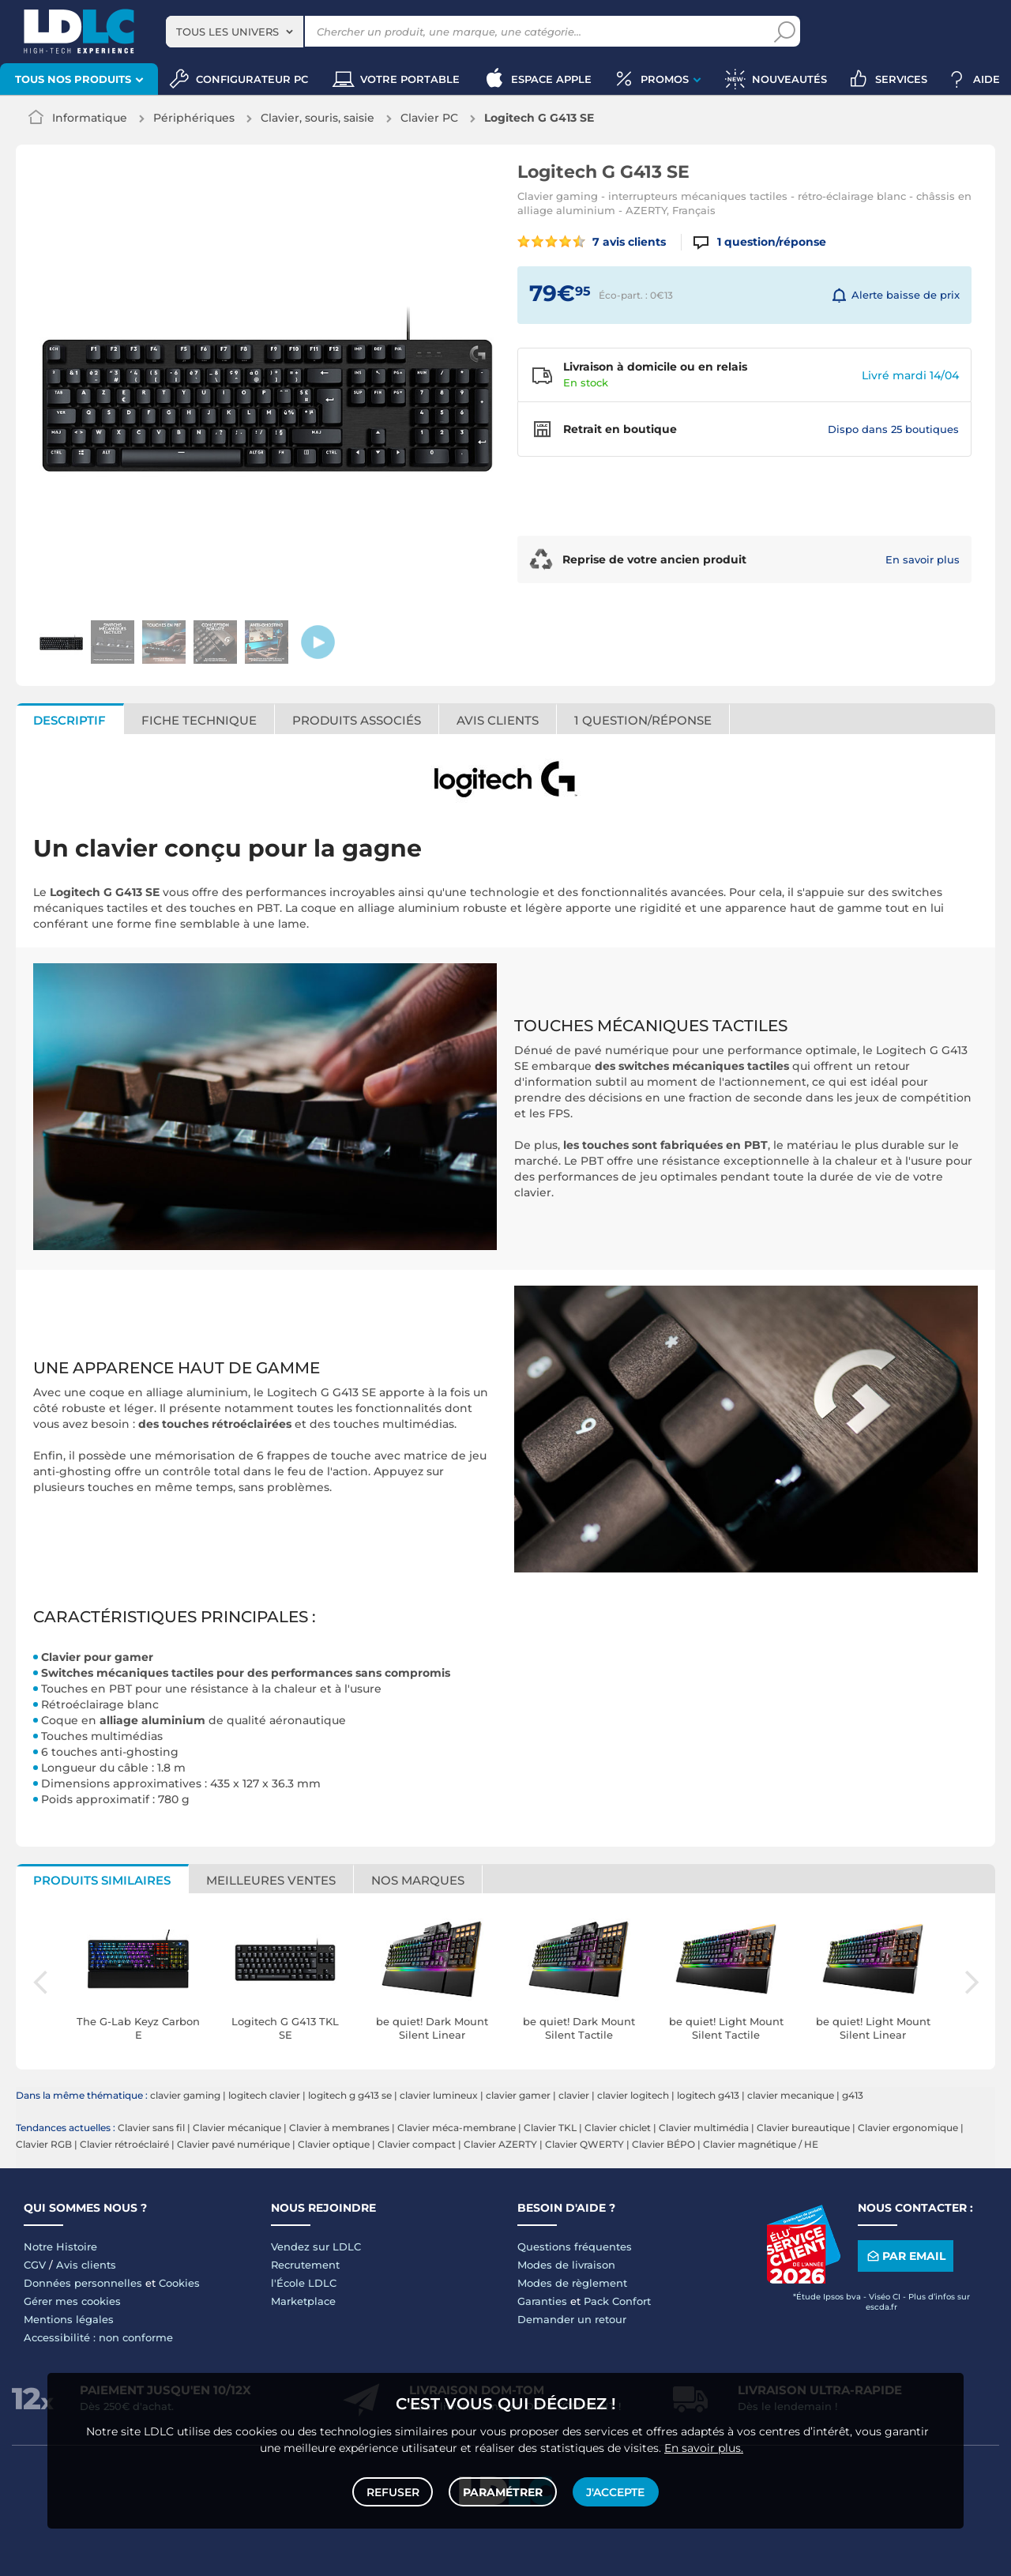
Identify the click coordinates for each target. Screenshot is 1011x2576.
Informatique (89, 118)
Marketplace (303, 2301)
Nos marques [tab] (417, 1880)
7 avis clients (591, 242)
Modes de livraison (566, 2264)
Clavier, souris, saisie (317, 118)
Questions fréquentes (574, 2246)
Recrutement (305, 2264)
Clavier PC (429, 118)
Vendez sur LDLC (316, 2246)
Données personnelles (83, 2283)
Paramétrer (503, 2491)
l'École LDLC (303, 2283)
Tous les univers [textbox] (227, 31)
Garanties (542, 2301)
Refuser (393, 2491)
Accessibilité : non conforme (98, 2337)
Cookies (179, 2283)
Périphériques (194, 118)
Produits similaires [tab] (102, 1880)
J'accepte (614, 2491)
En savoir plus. (703, 2446)
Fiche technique (199, 720)
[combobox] (234, 31)
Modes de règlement (572, 2283)
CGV (35, 2264)
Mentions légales (69, 2319)
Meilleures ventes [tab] (271, 1880)
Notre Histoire (60, 2246)
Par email (905, 2256)
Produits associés (356, 720)
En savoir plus (922, 559)
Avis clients (498, 720)
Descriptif (69, 720)
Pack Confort (617, 2301)
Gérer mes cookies (72, 2301)
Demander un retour (571, 2319)
